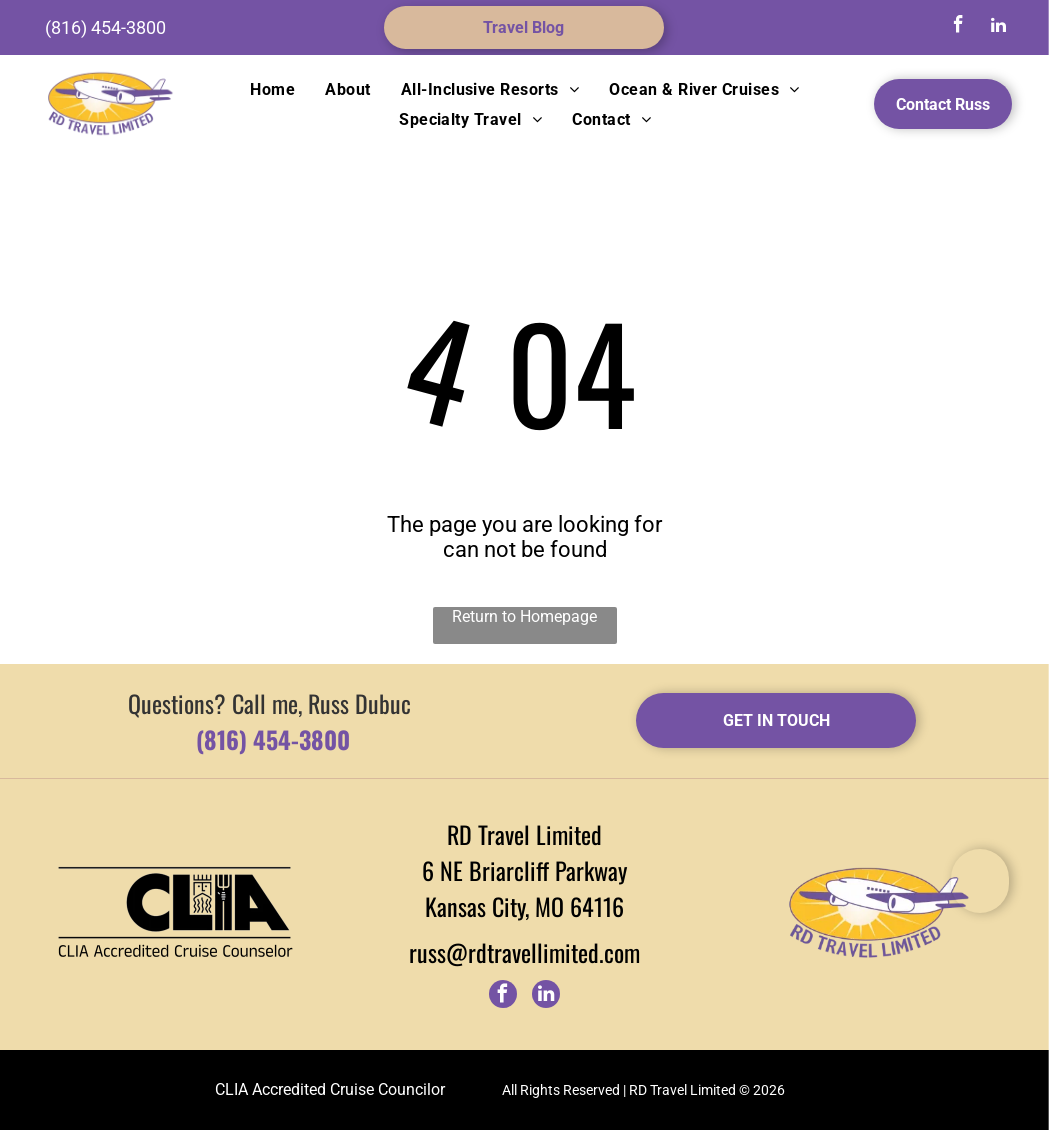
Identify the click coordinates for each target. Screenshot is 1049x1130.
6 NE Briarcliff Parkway (524, 870)
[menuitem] (272, 89)
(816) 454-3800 (105, 27)
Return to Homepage (524, 616)
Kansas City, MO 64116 (524, 906)
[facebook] (958, 27)
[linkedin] (998, 27)
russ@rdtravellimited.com (524, 952)
